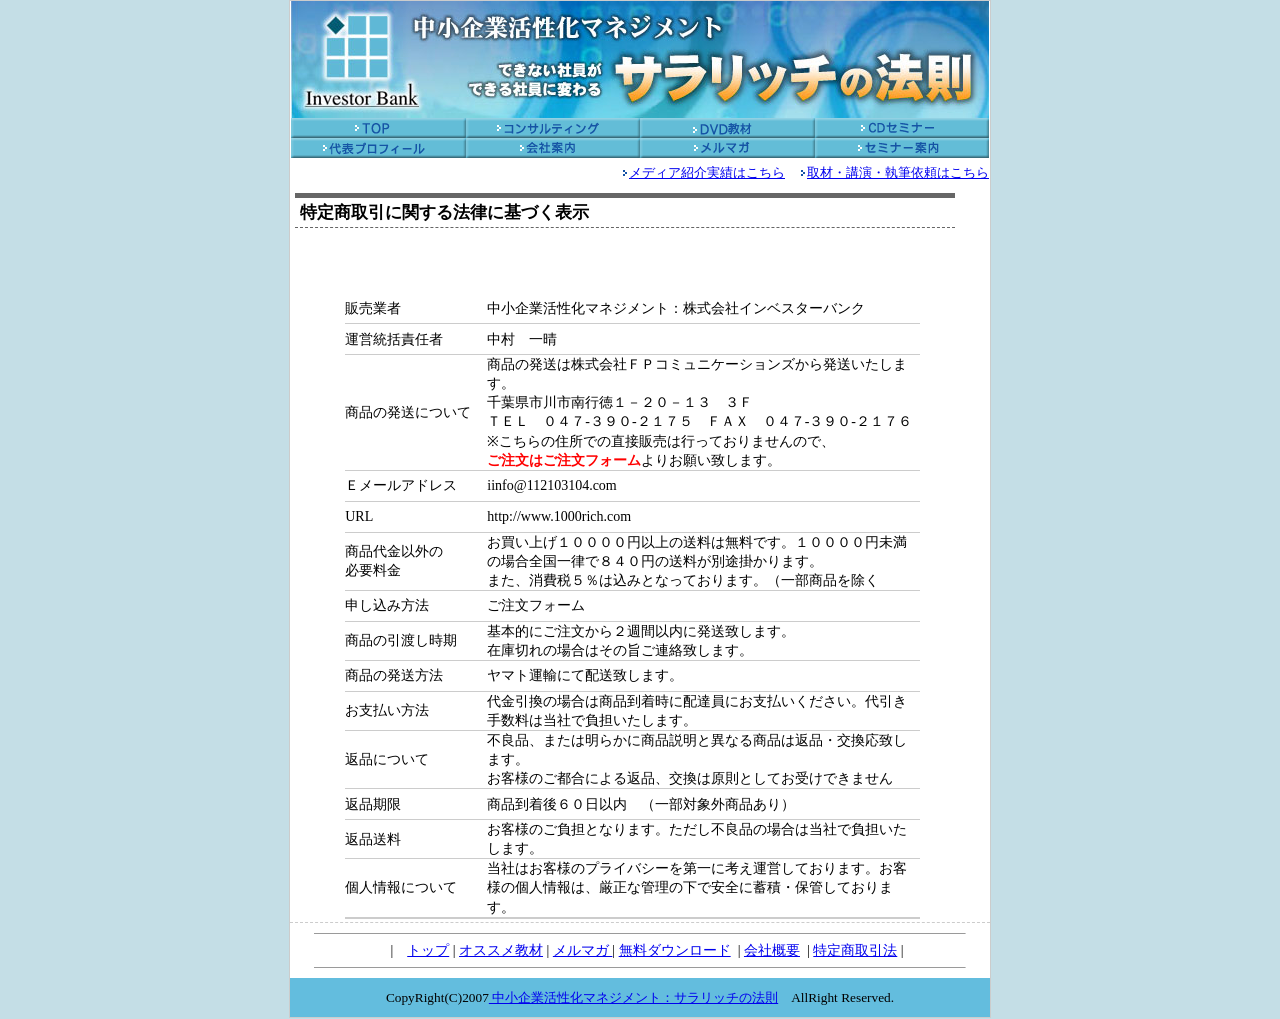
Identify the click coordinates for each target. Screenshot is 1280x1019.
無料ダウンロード (675, 950)
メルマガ (583, 950)
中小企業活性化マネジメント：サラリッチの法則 (633, 997)
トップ (428, 950)
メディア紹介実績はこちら (707, 172)
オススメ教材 (501, 950)
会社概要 (772, 950)
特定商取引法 (855, 950)
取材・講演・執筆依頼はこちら (898, 172)
